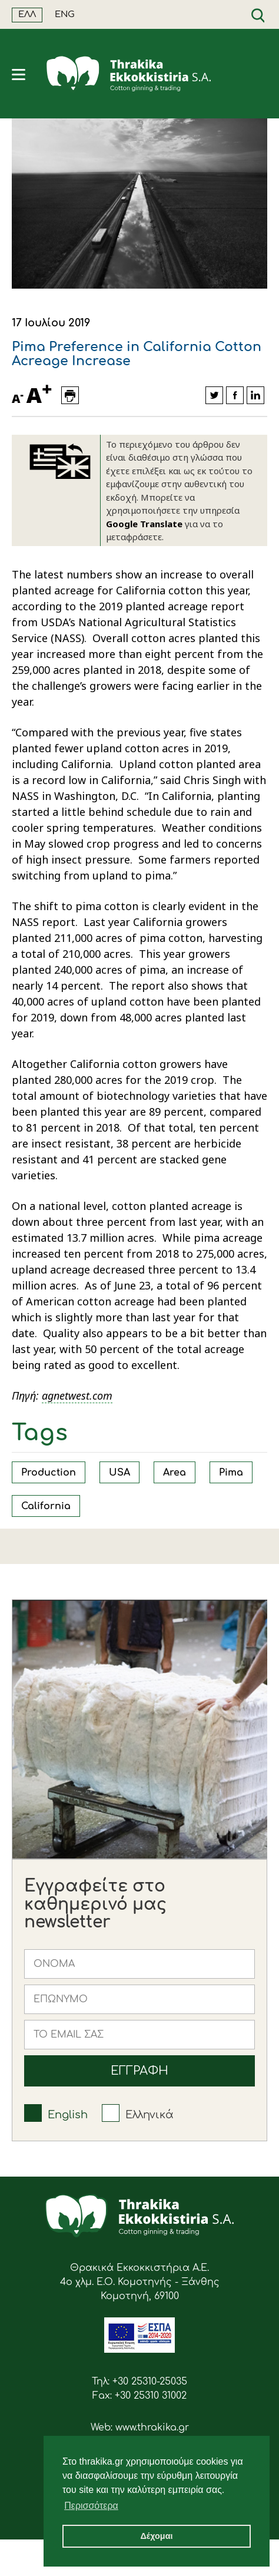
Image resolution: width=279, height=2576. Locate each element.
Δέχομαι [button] (156, 2536)
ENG (65, 14)
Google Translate (144, 524)
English (68, 2115)
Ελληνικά (149, 2115)
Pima (231, 1472)
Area (174, 1472)
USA (119, 1472)
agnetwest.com (77, 1395)
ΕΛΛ (27, 14)
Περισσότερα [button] (91, 2506)
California (46, 1506)
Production (48, 1472)
